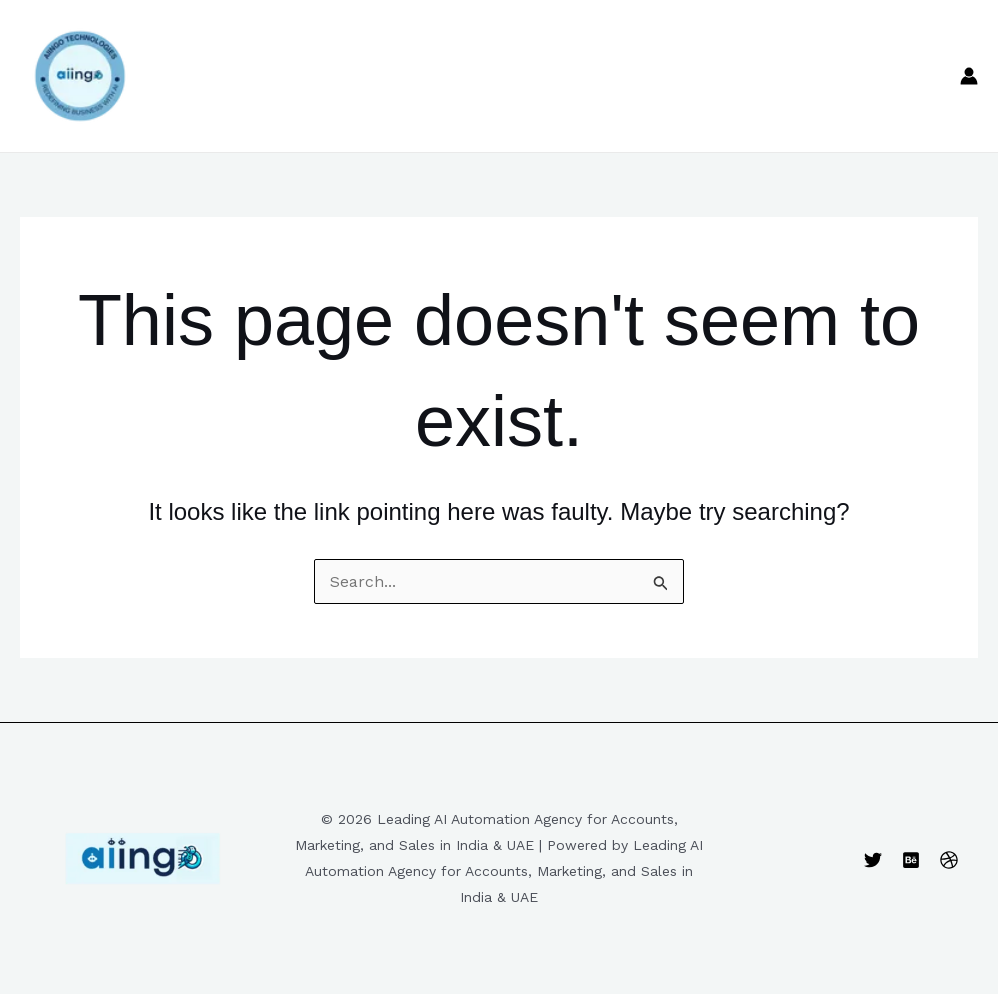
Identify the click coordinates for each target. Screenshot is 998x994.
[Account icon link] (969, 76)
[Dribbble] (949, 860)
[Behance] (911, 860)
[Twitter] (873, 860)
